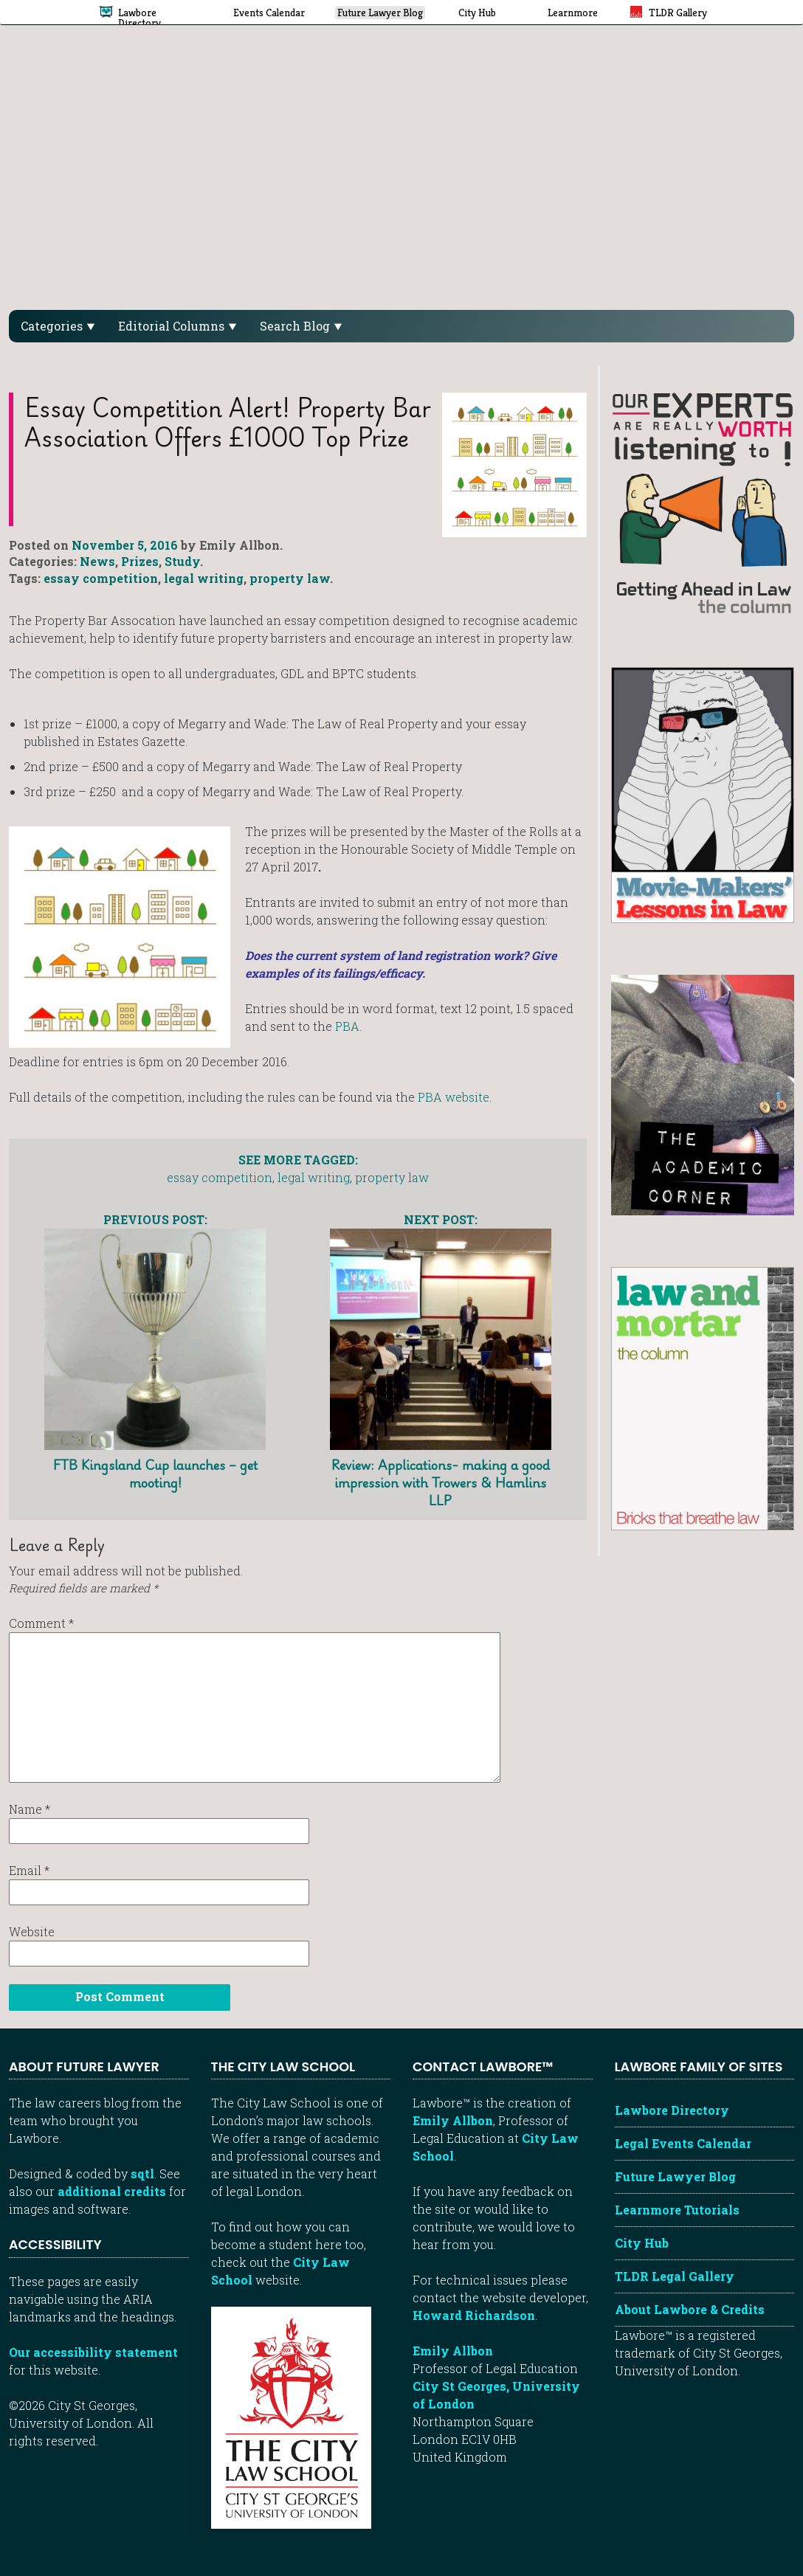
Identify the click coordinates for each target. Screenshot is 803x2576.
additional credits (112, 2191)
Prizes (140, 561)
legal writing (204, 578)
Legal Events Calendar (683, 2143)
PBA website (453, 1097)
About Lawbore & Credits (690, 2309)
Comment (41, 1623)
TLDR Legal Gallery (674, 2276)
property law (289, 578)
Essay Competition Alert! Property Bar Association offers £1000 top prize (227, 422)
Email (29, 1870)
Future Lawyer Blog (675, 2176)
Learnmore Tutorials (677, 2209)
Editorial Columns (177, 326)
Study (182, 561)
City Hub (642, 2243)
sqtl (142, 2173)
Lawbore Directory (672, 2110)
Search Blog (301, 326)
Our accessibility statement (93, 2352)
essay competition (101, 578)
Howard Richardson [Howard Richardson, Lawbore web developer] (474, 2315)
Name (29, 1809)
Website (32, 1931)
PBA (347, 1026)
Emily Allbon (453, 2120)
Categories (57, 326)
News (97, 561)
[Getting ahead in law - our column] (702, 502)
